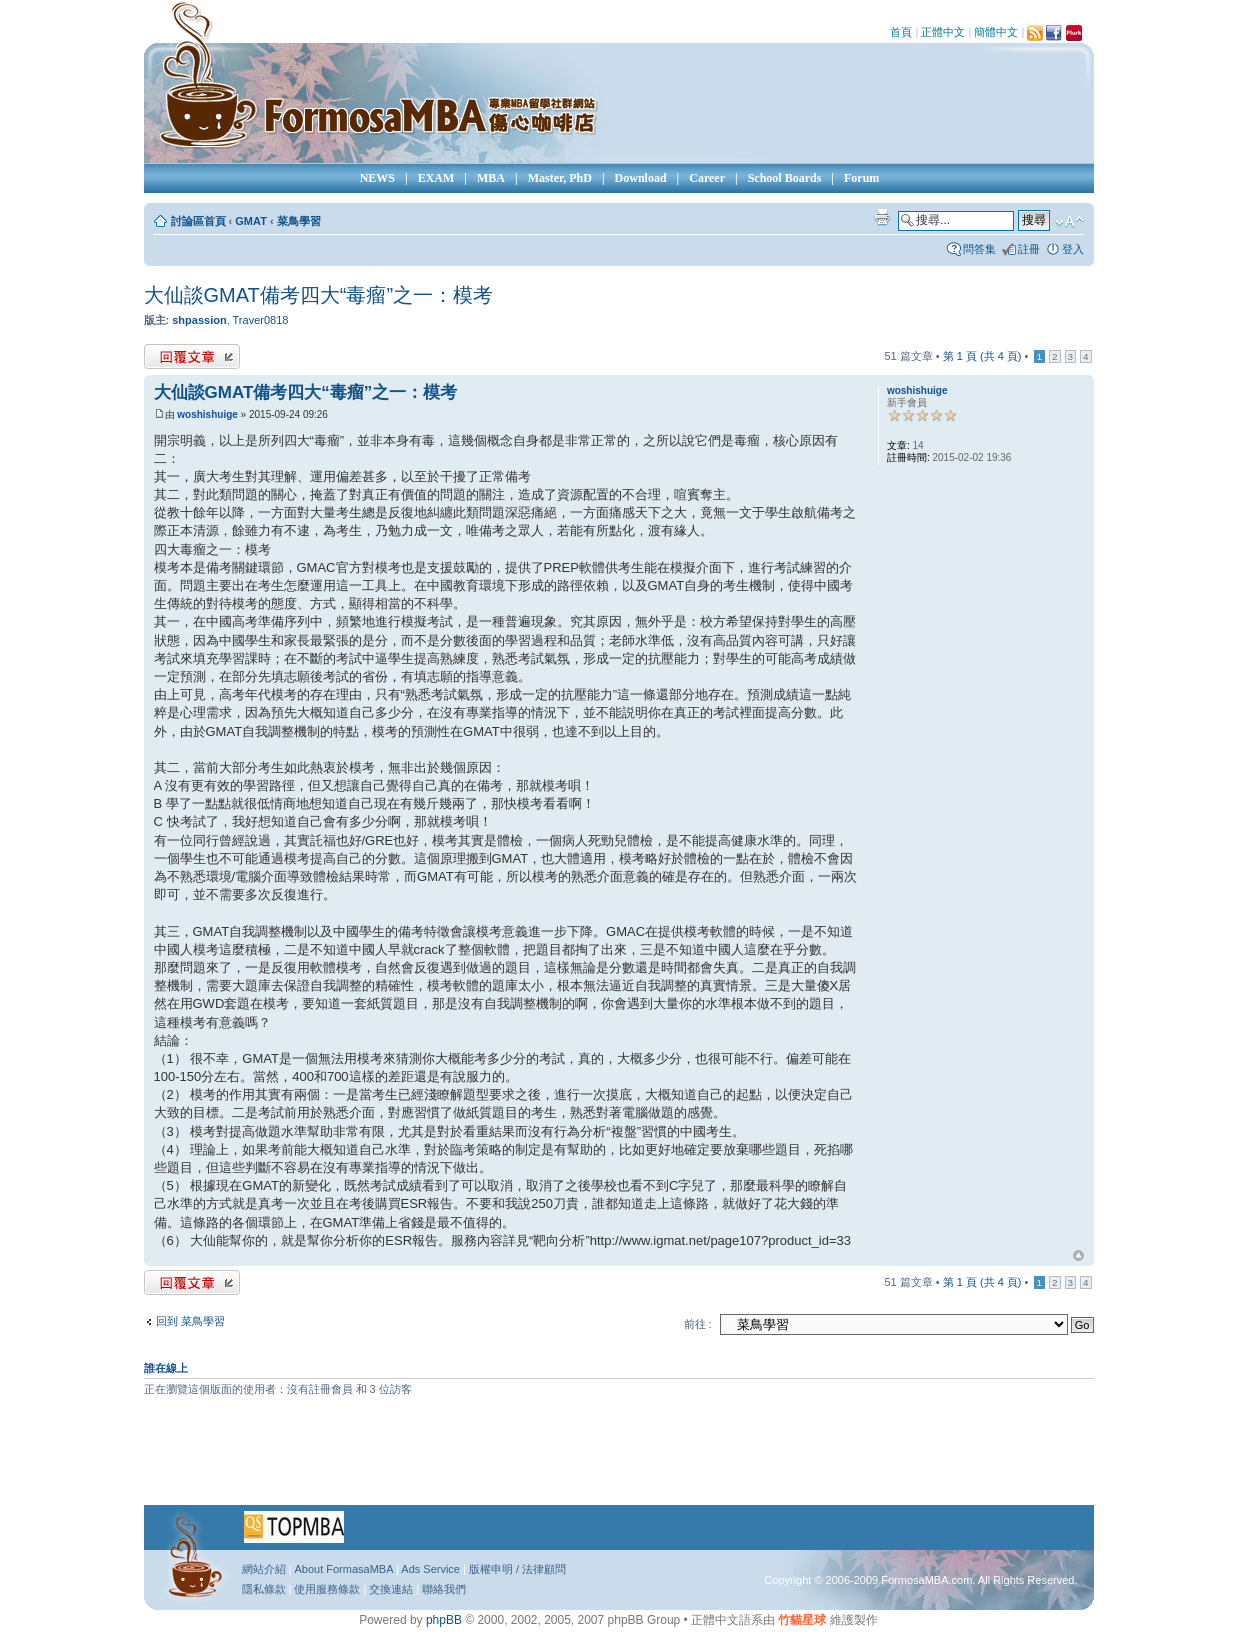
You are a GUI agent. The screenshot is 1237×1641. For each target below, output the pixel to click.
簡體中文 (996, 32)
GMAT (251, 221)
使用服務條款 (327, 1589)
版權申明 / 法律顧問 (517, 1569)
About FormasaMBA (343, 1569)
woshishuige (207, 414)
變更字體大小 (1069, 222)
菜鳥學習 (299, 221)
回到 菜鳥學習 (190, 1321)
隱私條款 (264, 1589)
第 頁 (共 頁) (982, 356)
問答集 (979, 249)
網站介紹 (264, 1569)
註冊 (1029, 249)
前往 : (698, 1324)
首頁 (901, 32)
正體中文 (943, 32)
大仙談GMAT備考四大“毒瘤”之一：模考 (319, 295)
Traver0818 (261, 320)
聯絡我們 (444, 1589)
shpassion (199, 320)
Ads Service (430, 1569)
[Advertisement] (619, 1458)
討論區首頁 (198, 221)
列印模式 (882, 217)
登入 (1073, 249)
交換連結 (391, 1589)
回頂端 (1078, 1256)
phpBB (444, 1620)
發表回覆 (192, 356)
